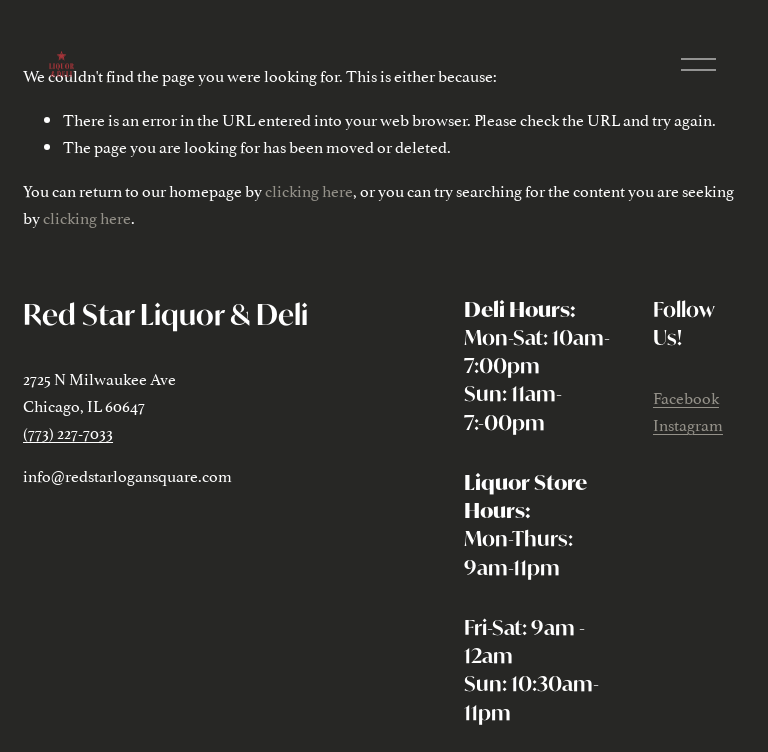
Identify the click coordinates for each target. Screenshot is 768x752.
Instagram (688, 424)
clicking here (309, 190)
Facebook (686, 397)
